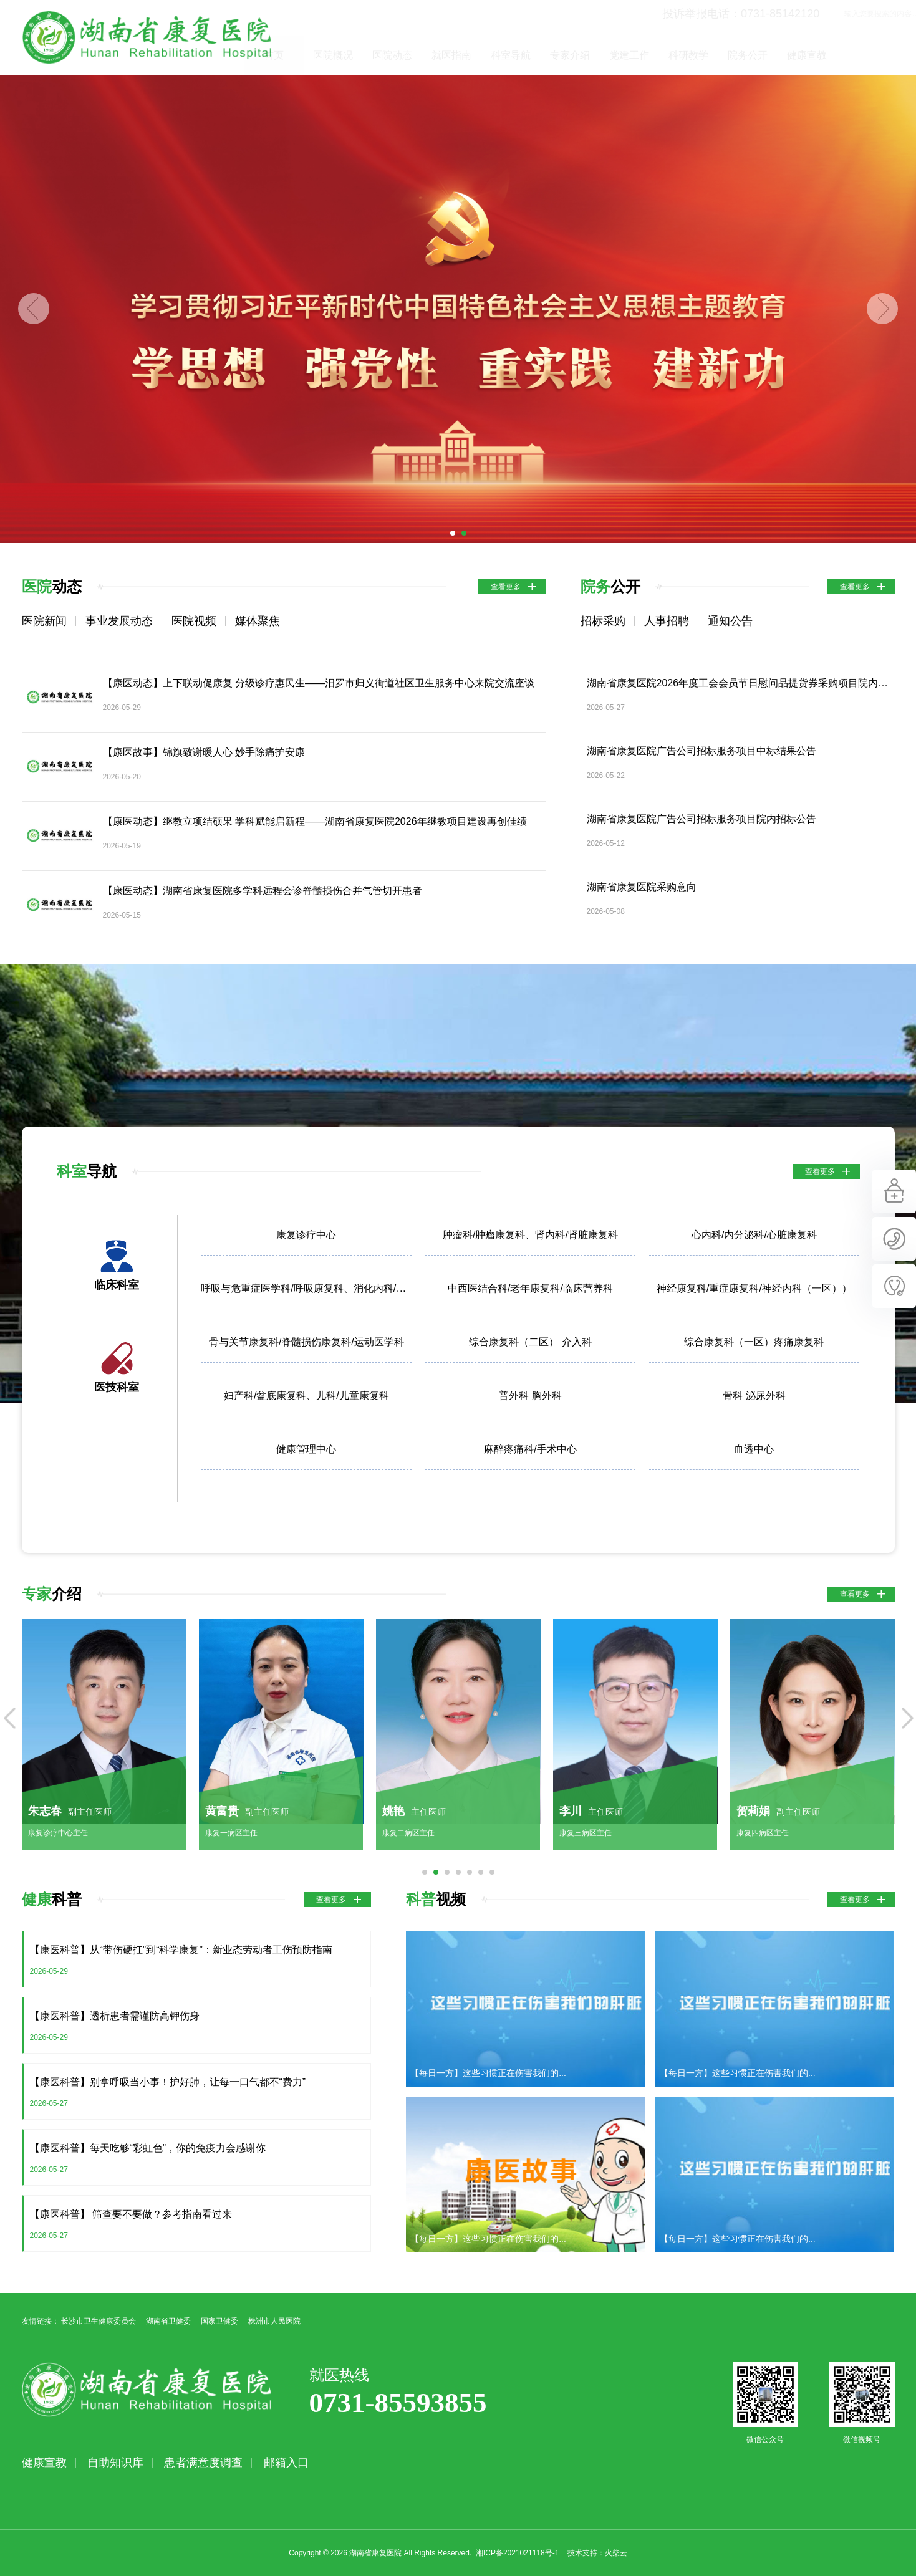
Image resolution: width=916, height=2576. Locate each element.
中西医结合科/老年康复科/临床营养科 (530, 1288)
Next (882, 308)
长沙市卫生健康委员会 (98, 2321)
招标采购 (603, 621)
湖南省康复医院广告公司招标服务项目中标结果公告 (701, 751)
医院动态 (450, 55)
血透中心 (754, 1449)
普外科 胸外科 (530, 1395)
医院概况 (391, 55)
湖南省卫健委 (168, 2321)
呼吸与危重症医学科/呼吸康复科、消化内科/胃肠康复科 (306, 1288)
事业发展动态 (119, 621)
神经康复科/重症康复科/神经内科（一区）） (754, 1288)
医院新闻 (44, 621)
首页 (332, 55)
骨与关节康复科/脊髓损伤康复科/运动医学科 (306, 1342)
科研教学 (746, 55)
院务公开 (806, 55)
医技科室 (116, 1387)
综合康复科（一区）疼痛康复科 (754, 1342)
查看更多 (506, 586)
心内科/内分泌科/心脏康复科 (754, 1234)
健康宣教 (865, 55)
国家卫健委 (219, 2321)
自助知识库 (115, 2462)
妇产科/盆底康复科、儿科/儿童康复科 (306, 1395)
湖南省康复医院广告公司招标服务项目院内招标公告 (701, 819)
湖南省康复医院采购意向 (642, 887)
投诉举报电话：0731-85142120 (682, 13)
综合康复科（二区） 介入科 (530, 1342)
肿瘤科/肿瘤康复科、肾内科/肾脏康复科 (530, 1234)
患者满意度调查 (203, 2462)
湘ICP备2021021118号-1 (517, 2553)
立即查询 (888, 13)
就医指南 (509, 55)
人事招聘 (666, 621)
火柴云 (616, 2553)
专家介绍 (628, 55)
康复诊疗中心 (306, 1234)
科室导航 (569, 55)
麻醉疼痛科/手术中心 (530, 1449)
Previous (33, 308)
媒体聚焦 (257, 621)
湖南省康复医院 (147, 37)
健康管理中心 (306, 1449)
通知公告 (730, 621)
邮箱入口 (286, 2462)
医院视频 (193, 621)
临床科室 (116, 1285)
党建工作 (687, 55)
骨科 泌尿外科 (754, 1395)
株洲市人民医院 (274, 2321)
